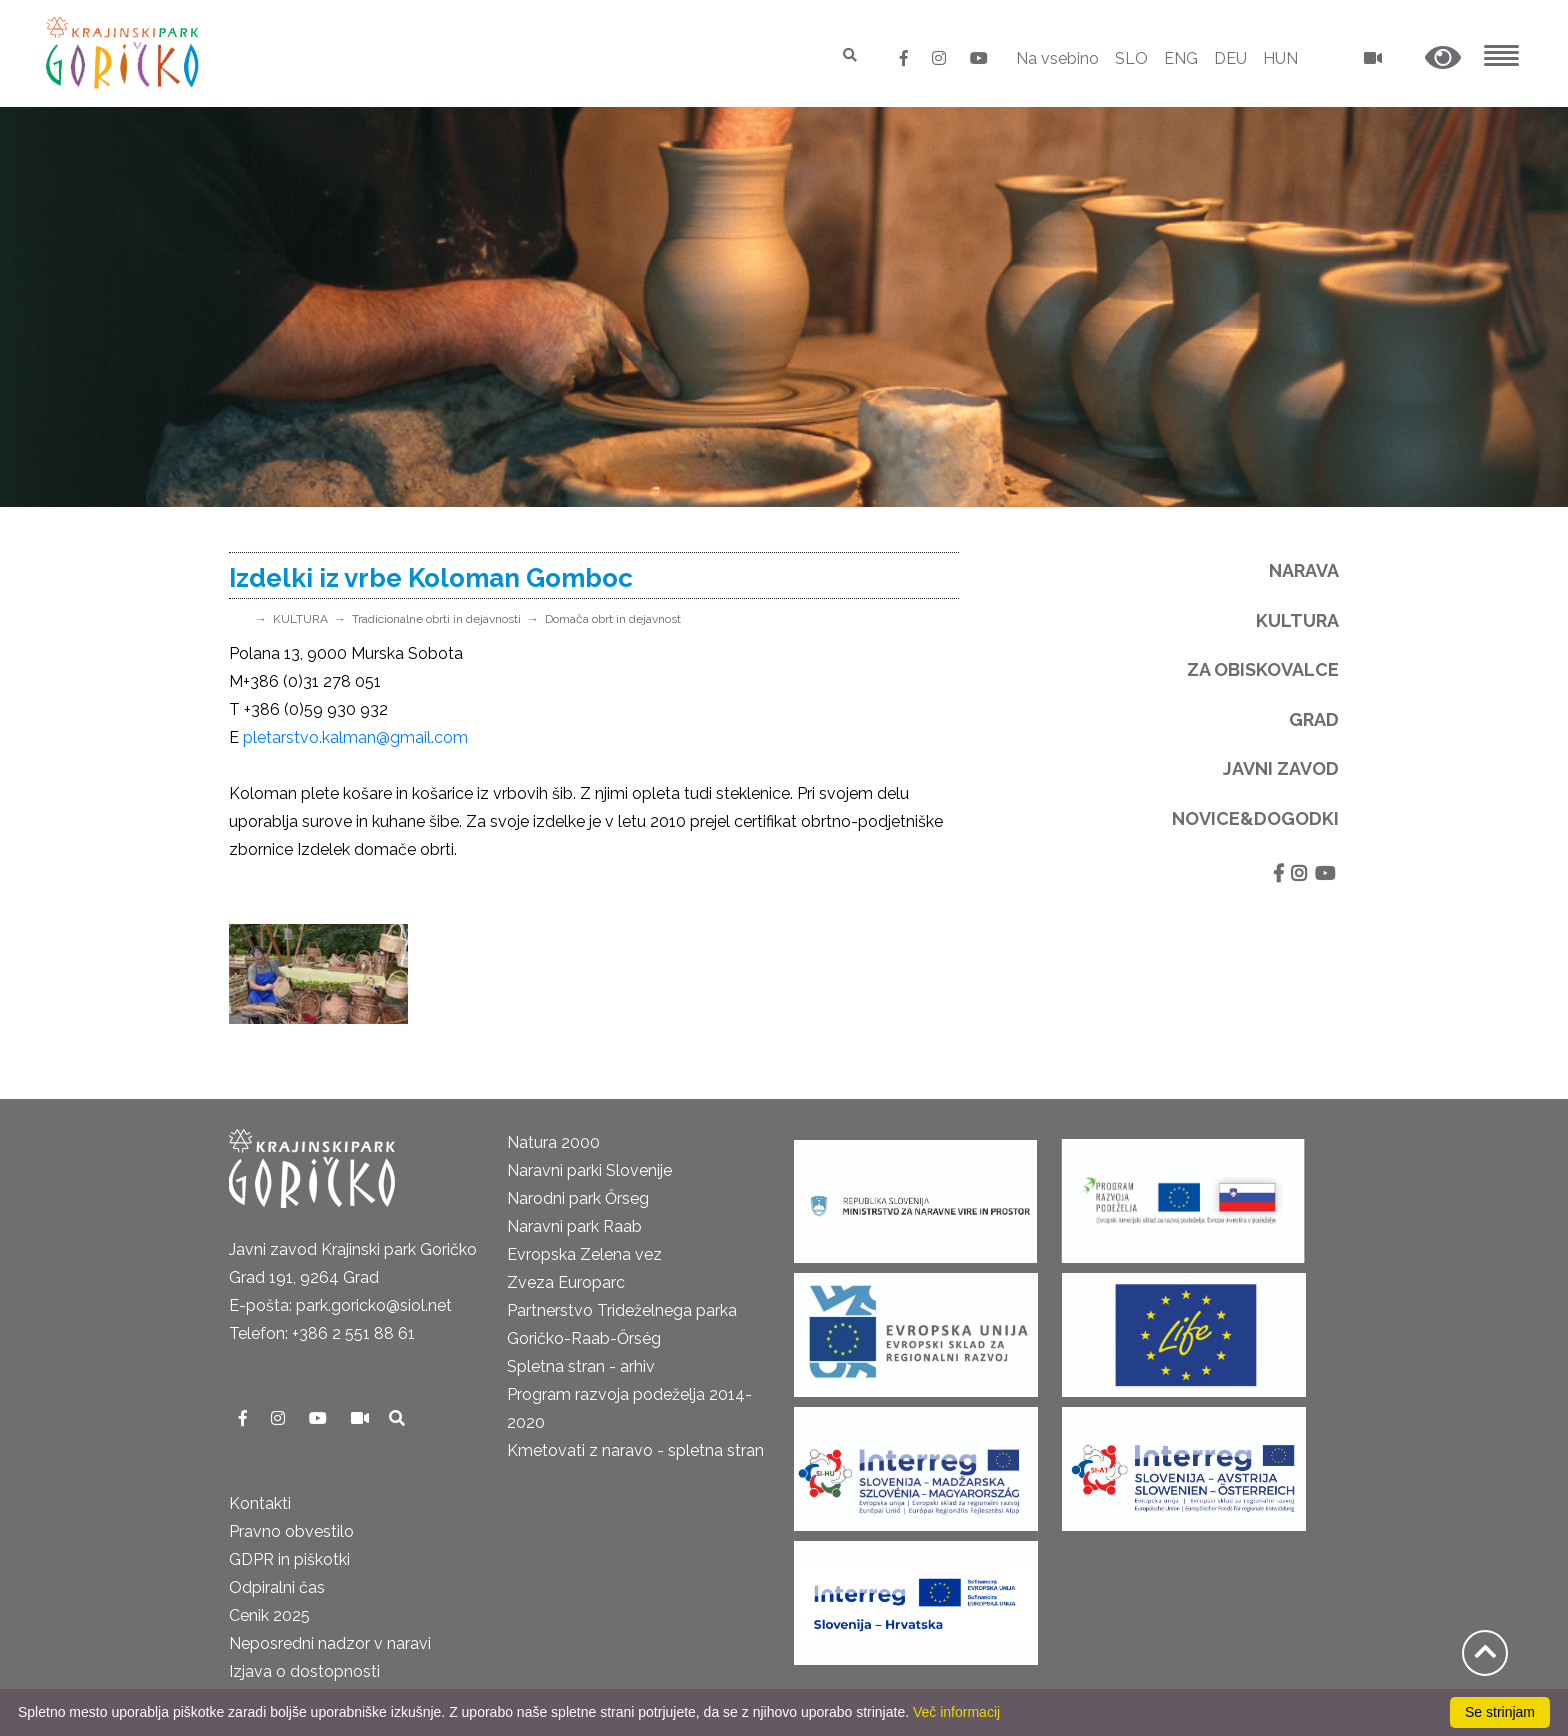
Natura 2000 (553, 1142)
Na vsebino (1057, 58)
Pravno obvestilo (291, 1531)
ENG (1181, 58)
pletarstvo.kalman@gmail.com (355, 737)
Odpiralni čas (277, 1587)
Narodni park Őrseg (578, 1198)
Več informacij (956, 1712)
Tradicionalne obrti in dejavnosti (436, 619)
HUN (1280, 58)
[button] (1443, 58)
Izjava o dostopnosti (304, 1671)
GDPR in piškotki (289, 1559)
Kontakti (260, 1503)
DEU (1230, 58)
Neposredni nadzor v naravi (330, 1643)
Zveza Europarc (566, 1282)
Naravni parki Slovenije (589, 1170)
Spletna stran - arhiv (581, 1366)
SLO (1131, 58)
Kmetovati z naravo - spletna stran (635, 1450)
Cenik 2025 (269, 1615)
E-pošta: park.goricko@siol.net (340, 1305)
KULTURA (300, 619)
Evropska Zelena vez (584, 1254)
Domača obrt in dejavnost (613, 619)
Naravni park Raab (574, 1226)
